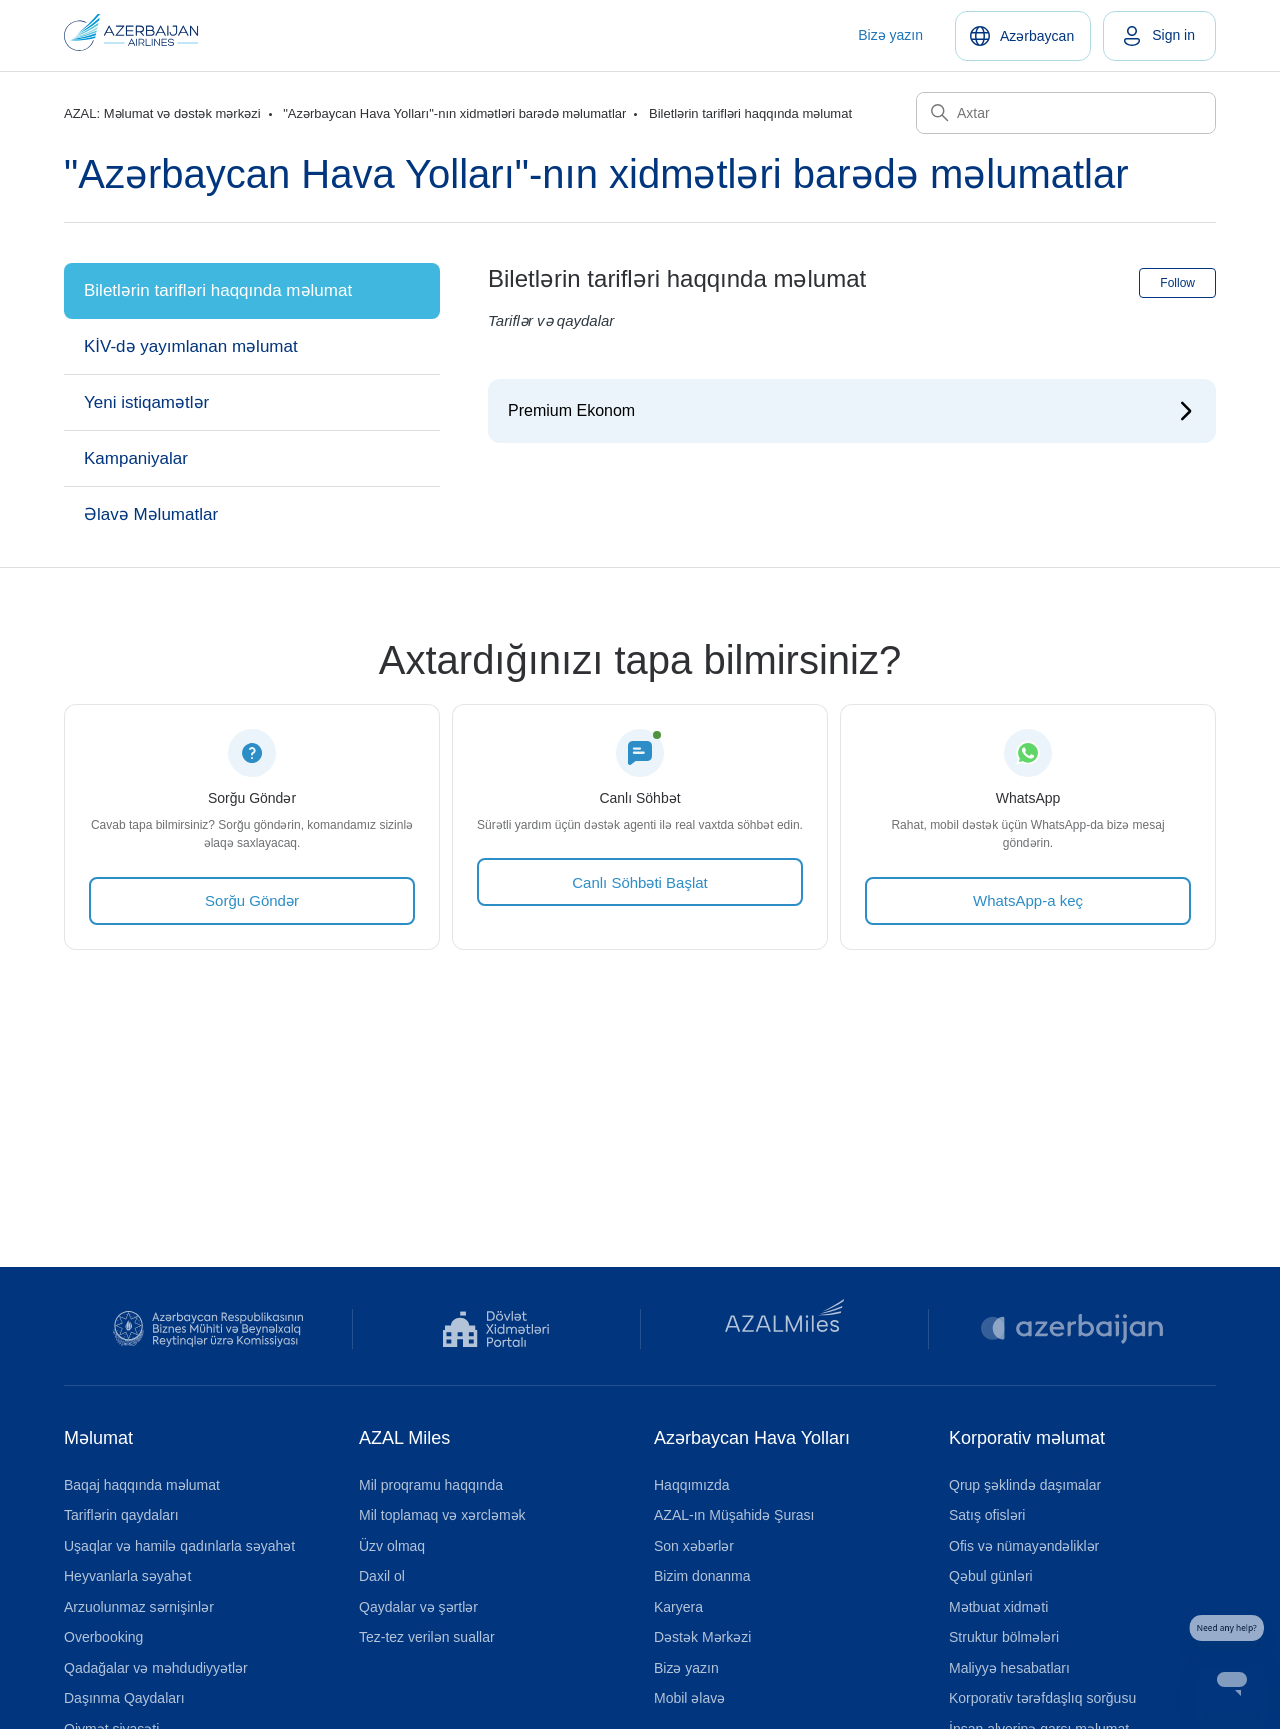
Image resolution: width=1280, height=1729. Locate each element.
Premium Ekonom (571, 410)
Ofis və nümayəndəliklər (1024, 1546)
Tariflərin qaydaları (121, 1515)
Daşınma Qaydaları (124, 1698)
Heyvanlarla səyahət (127, 1576)
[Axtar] (1066, 113)
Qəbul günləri (991, 1576)
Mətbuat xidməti (998, 1607)
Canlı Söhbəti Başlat (640, 882)
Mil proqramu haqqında (431, 1485)
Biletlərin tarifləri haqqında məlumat (750, 113)
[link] (1159, 36)
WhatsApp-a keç (1028, 900)
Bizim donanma (702, 1576)
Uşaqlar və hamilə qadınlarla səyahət (179, 1546)
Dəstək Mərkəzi (702, 1637)
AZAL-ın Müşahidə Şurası (734, 1515)
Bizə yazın (890, 35)
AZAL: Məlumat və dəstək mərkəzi (162, 113)
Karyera (678, 1607)
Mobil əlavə (689, 1698)
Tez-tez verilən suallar (427, 1637)
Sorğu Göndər (252, 900)
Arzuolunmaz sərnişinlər (139, 1607)
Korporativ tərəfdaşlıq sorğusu (1042, 1698)
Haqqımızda (691, 1485)
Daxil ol (382, 1576)
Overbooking (103, 1637)
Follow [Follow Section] (1177, 283)
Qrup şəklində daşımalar (1025, 1485)
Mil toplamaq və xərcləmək (442, 1515)
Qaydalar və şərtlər (418, 1607)
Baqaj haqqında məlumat (142, 1485)
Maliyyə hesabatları (1009, 1668)
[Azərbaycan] (1023, 36)
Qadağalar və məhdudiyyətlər (156, 1668)
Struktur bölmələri (1004, 1637)
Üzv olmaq (392, 1546)
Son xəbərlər (694, 1546)
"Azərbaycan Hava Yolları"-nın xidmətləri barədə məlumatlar (454, 113)
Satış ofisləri (987, 1515)
